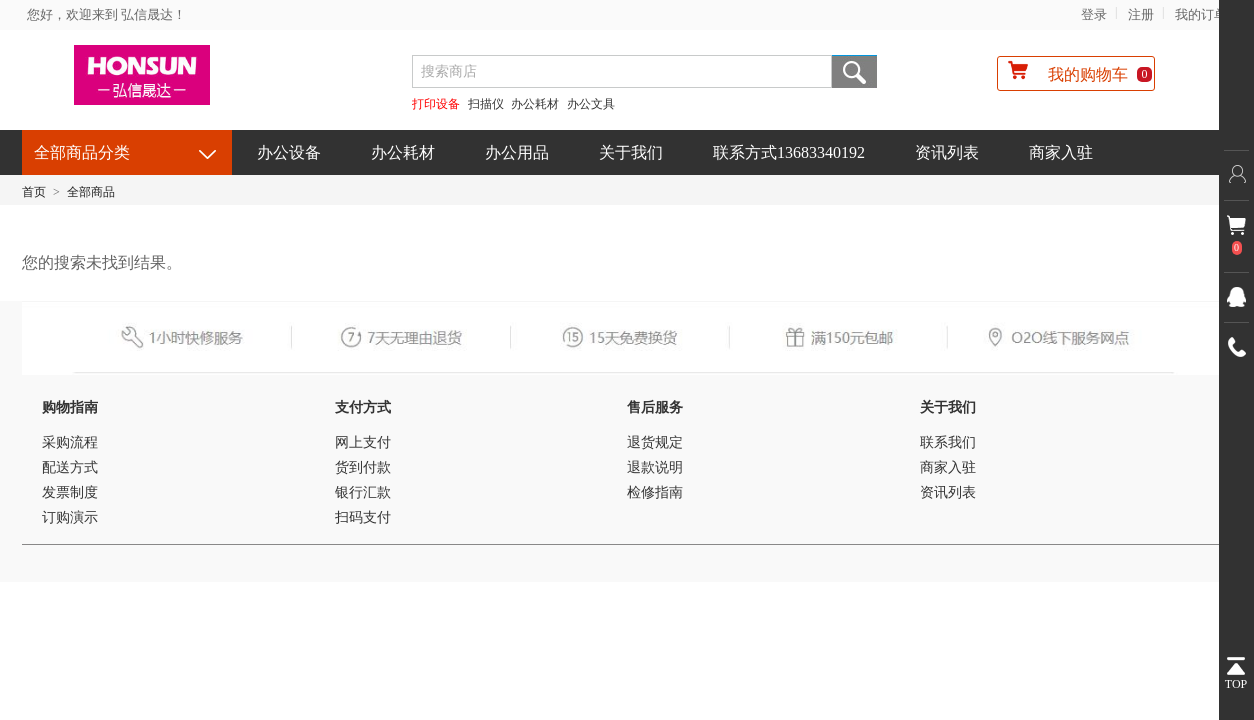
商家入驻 (1061, 152)
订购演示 (70, 517)
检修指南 (655, 492)
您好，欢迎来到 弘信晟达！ (106, 14)
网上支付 (363, 442)
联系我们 (948, 442)
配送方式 (70, 467)
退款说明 (655, 467)
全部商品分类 (82, 152)
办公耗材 (535, 104)
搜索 (854, 71)
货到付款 (363, 467)
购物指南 (70, 407)
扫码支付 (363, 517)
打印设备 (436, 104)
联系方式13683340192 (789, 152)
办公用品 (517, 152)
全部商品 (91, 192)
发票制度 (70, 492)
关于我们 (631, 152)
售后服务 (655, 407)
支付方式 (363, 407)
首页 (34, 192)
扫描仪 (486, 104)
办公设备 (289, 152)
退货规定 (655, 442)
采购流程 (70, 442)
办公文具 (591, 104)
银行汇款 (363, 492)
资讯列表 (947, 152)
